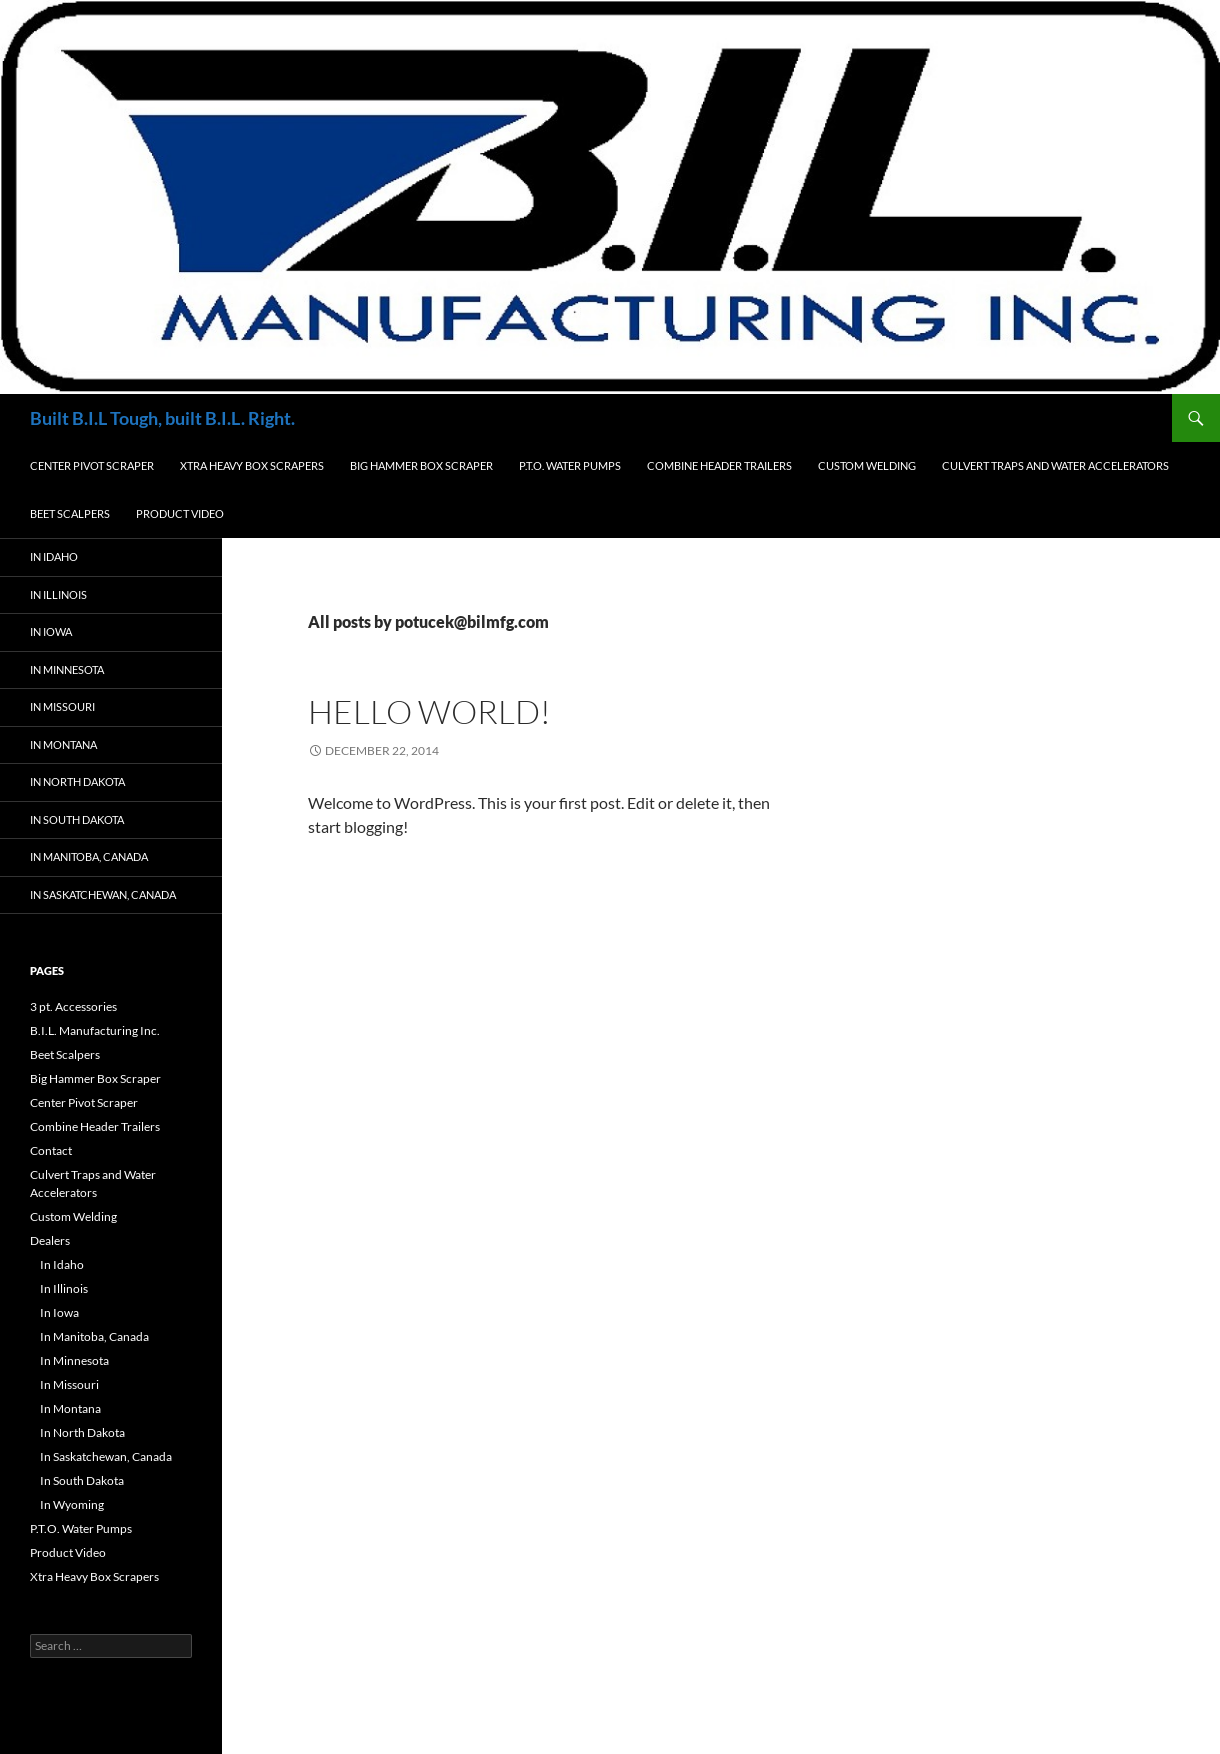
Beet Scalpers (70, 513)
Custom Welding (867, 465)
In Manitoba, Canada (89, 856)
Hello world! (429, 711)
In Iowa (51, 631)
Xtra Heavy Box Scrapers (252, 465)
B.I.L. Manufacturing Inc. (95, 1030)
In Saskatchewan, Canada (103, 894)
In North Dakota (77, 781)
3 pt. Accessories (73, 1006)
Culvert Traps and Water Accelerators (1055, 465)
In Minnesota (67, 669)
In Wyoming (72, 1504)
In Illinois (58, 594)
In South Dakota (77, 819)
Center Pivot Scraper (92, 465)
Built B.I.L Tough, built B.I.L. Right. (162, 418)
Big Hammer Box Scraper (421, 465)
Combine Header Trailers (719, 465)
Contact (51, 1150)
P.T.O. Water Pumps (570, 465)
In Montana (63, 744)
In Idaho (54, 556)
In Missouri (62, 706)
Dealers (50, 1240)
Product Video (180, 513)
